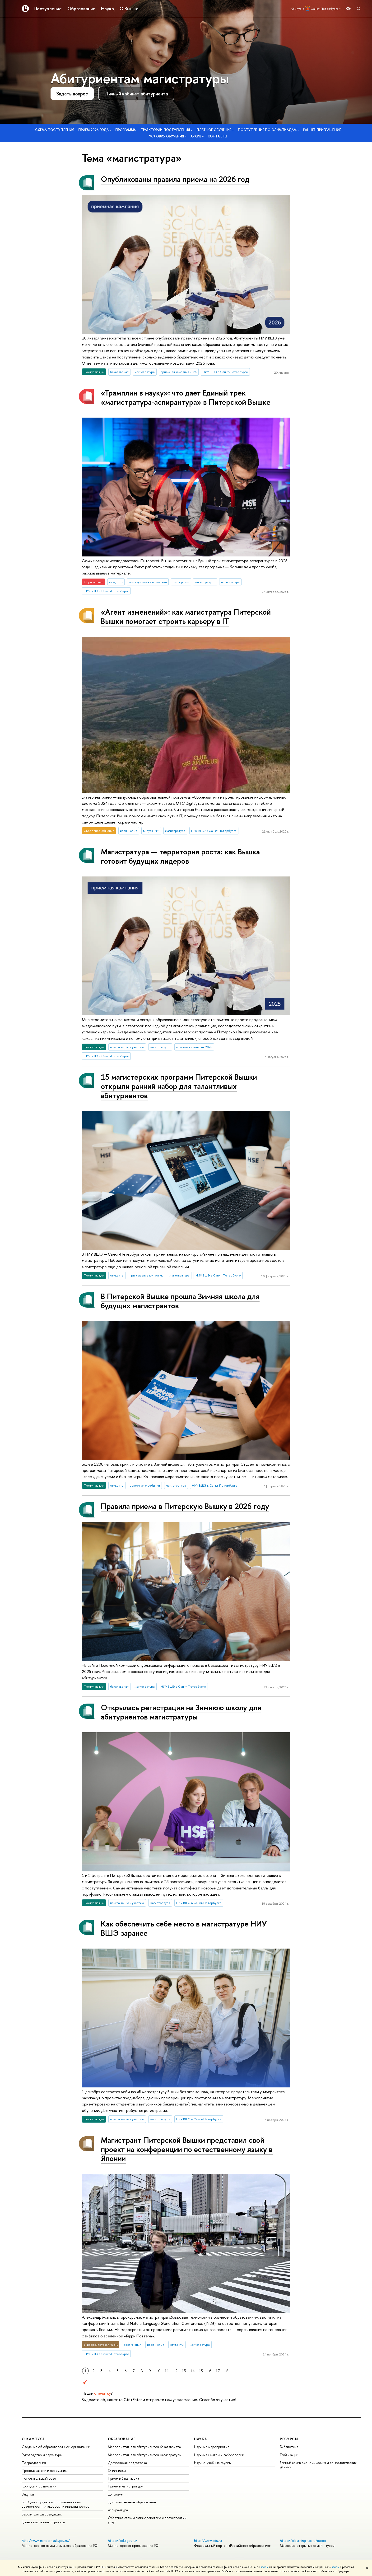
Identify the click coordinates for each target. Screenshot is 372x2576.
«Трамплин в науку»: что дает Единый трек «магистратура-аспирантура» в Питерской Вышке (185, 397)
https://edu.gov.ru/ (122, 2540)
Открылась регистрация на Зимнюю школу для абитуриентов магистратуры (181, 1712)
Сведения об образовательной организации (56, 2446)
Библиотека (289, 2446)
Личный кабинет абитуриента (136, 93)
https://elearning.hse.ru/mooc (303, 2540)
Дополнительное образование (132, 2502)
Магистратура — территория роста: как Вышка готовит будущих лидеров (180, 856)
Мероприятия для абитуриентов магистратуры (144, 2455)
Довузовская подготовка (127, 2462)
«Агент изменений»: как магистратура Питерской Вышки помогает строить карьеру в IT (186, 616)
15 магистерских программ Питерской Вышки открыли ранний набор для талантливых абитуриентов (179, 1086)
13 (184, 2370)
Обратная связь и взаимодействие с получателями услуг (147, 2519)
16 (209, 2370)
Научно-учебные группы (212, 2462)
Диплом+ (115, 2494)
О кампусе (33, 2439)
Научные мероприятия (211, 2446)
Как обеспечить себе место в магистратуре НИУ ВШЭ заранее (184, 1928)
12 (175, 2370)
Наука (107, 8)
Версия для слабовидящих (42, 2514)
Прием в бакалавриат (124, 2478)
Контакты (217, 136)
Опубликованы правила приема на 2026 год (175, 179)
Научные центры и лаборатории (219, 2455)
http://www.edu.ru (208, 2540)
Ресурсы (289, 2439)
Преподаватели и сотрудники (45, 2470)
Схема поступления (54, 129)
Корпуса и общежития (39, 2486)
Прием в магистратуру (125, 2486)
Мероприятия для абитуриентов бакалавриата (144, 2446)
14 (192, 2370)
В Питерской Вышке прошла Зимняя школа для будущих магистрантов (180, 1301)
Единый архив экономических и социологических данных (318, 2464)
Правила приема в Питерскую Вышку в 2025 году (185, 1506)
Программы (125, 129)
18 (226, 2370)
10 (158, 2370)
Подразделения (34, 2462)
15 (201, 2370)
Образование (81, 8)
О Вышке (129, 8)
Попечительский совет (40, 2478)
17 (218, 2370)
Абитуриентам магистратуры (140, 78)
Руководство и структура (42, 2455)
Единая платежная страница (43, 2522)
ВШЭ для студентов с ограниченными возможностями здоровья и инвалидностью (55, 2504)
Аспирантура (118, 2510)
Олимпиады (117, 2470)
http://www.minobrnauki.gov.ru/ (46, 2540)
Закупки (28, 2494)
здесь (264, 2567)
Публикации (289, 2455)
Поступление (48, 8)
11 (167, 2370)
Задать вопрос (72, 93)
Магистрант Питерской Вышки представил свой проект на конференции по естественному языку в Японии (187, 2149)
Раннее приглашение (322, 129)
